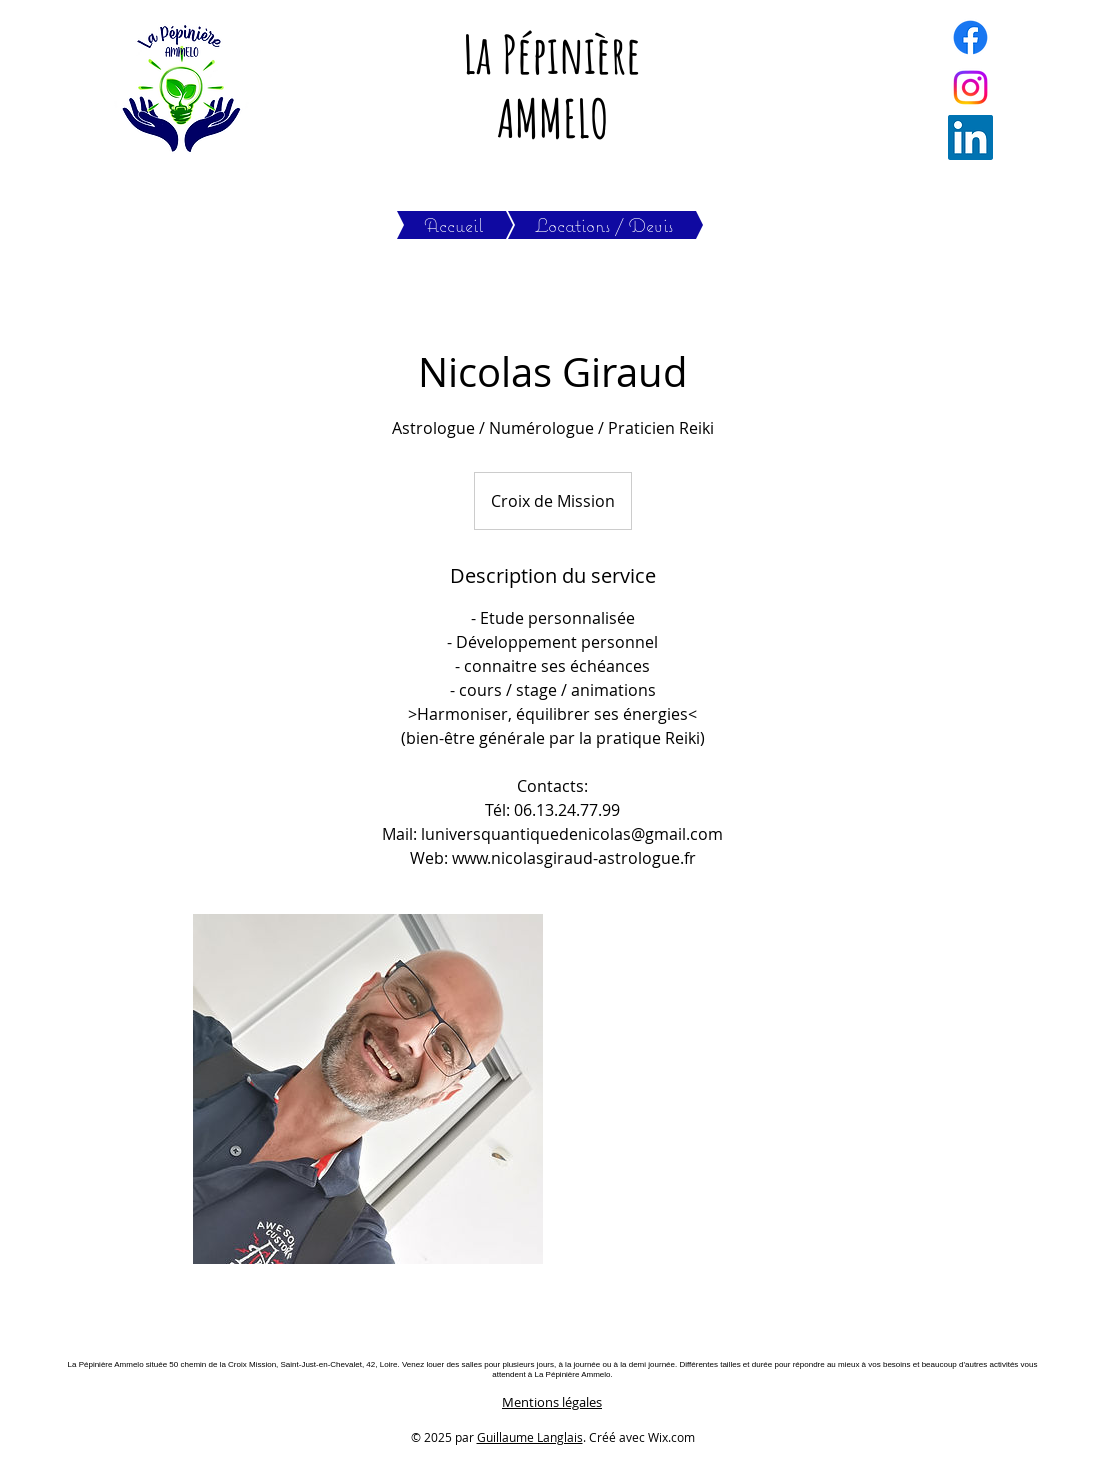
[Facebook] (970, 37)
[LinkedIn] (970, 137)
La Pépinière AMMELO (552, 86)
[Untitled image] (368, 1089)
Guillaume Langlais (530, 1437)
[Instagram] (970, 87)
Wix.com (671, 1437)
